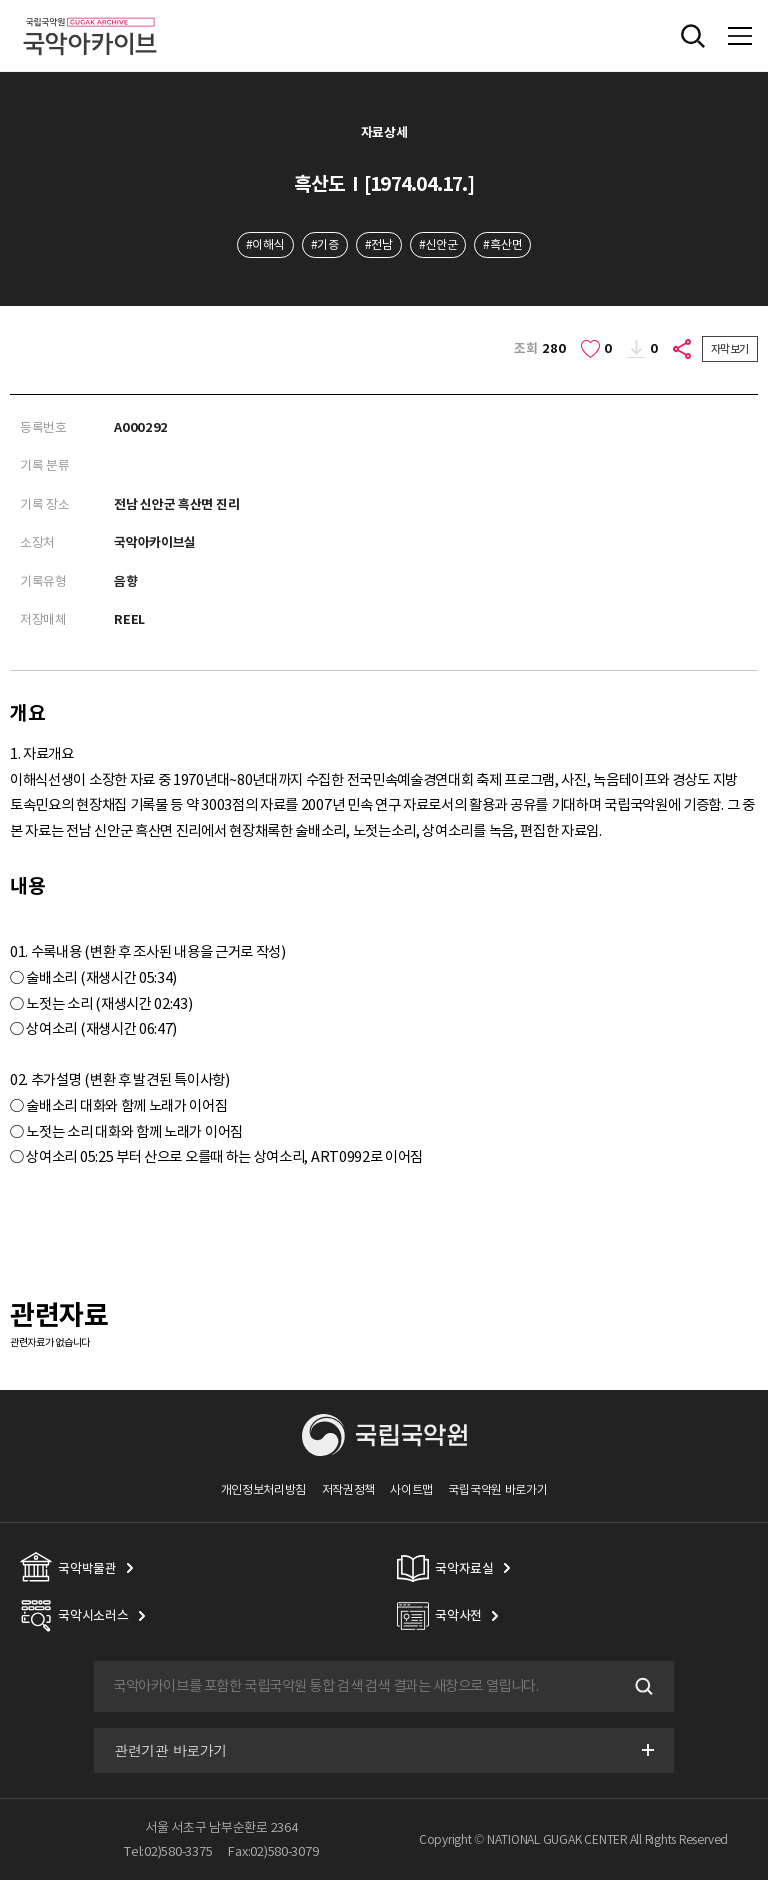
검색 (642, 1687)
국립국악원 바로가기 (497, 1489)
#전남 (379, 244)
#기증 (325, 244)
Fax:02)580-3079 (273, 1851)
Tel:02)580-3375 (168, 1851)
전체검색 (693, 36)
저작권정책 (348, 1489)
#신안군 (438, 244)
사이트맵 (411, 1489)
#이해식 (265, 244)
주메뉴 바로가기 (0, 0)
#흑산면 (502, 244)
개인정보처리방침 (264, 1489)
